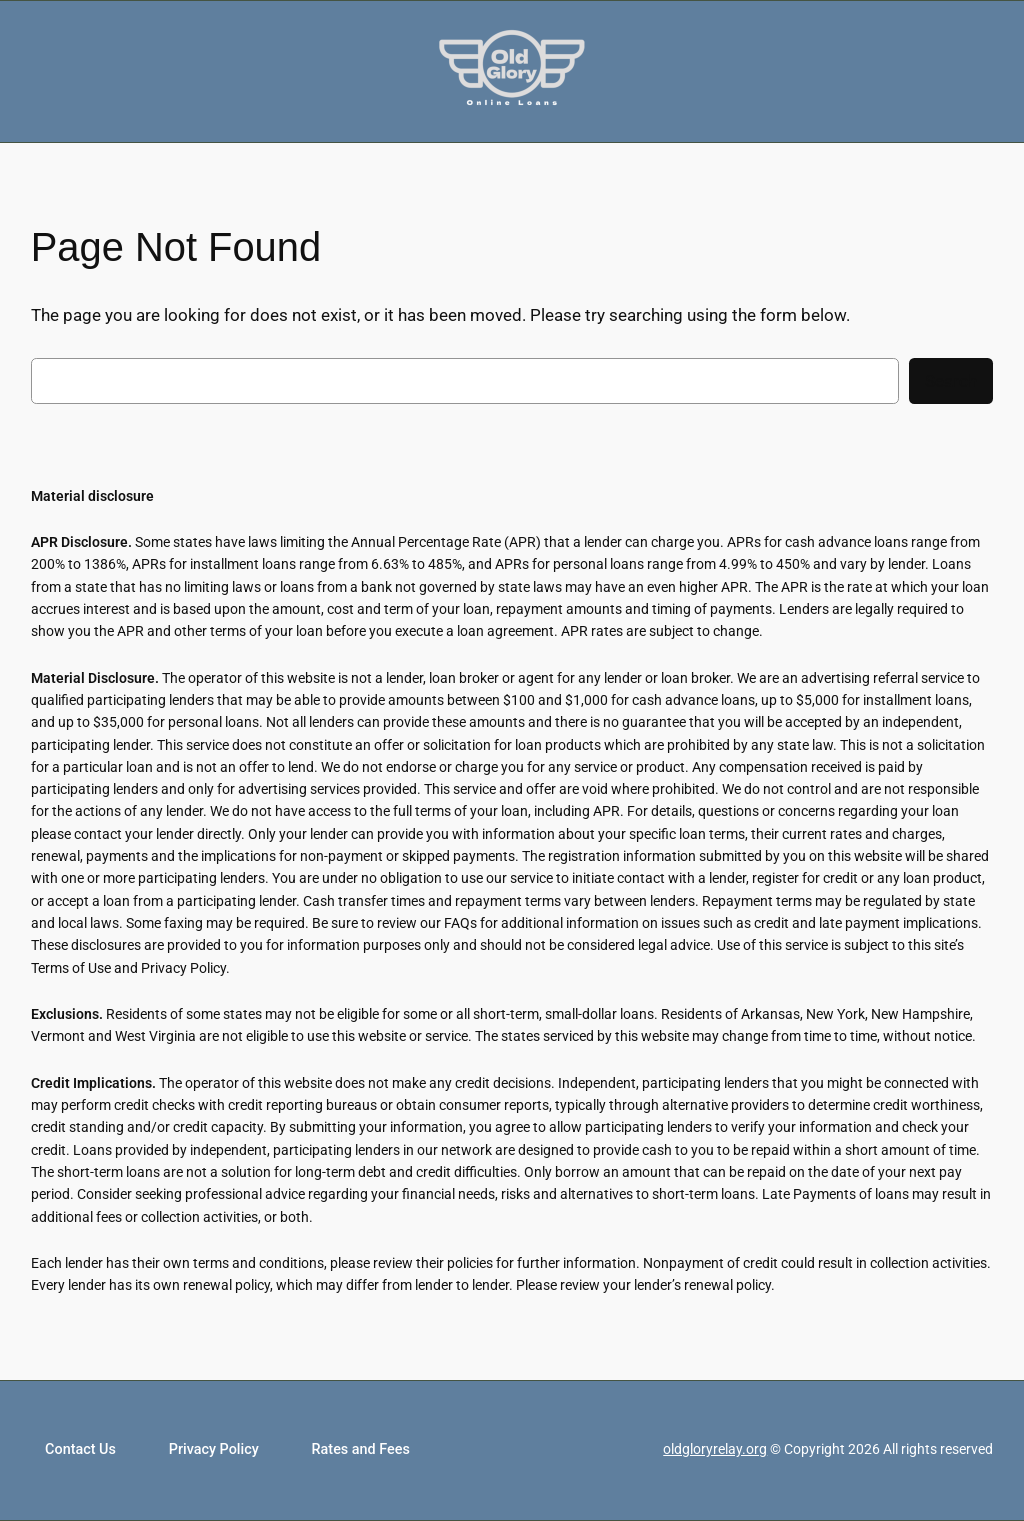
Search (951, 381)
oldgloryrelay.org (715, 1449)
